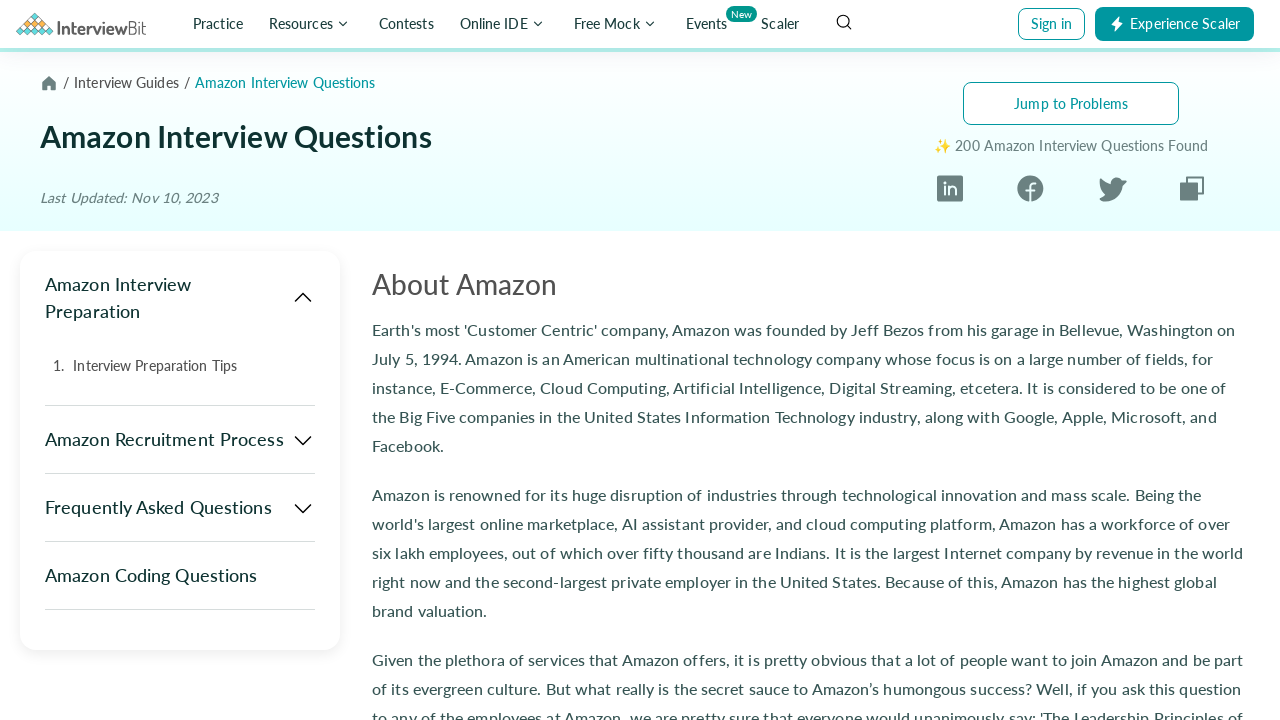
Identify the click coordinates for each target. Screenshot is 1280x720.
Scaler (780, 23)
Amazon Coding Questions (151, 575)
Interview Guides (126, 82)
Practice (218, 23)
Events (710, 19)
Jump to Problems (1071, 103)
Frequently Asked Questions (180, 508)
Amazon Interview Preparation (180, 297)
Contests (406, 23)
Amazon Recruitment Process (180, 440)
